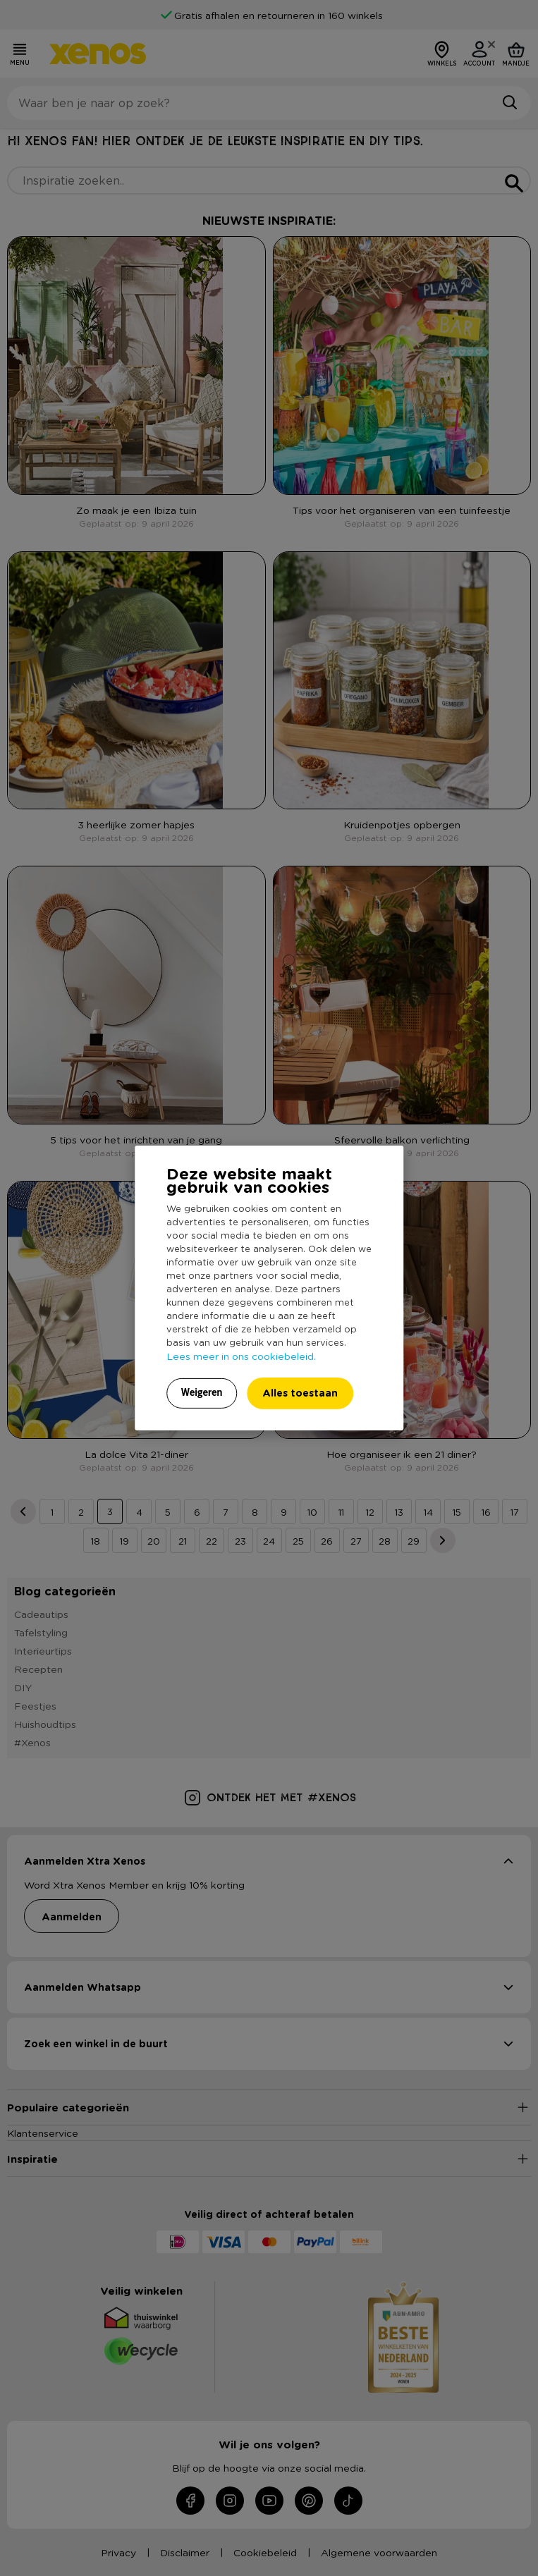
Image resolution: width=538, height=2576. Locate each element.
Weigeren (202, 1392)
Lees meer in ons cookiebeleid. (241, 1355)
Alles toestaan (300, 1392)
